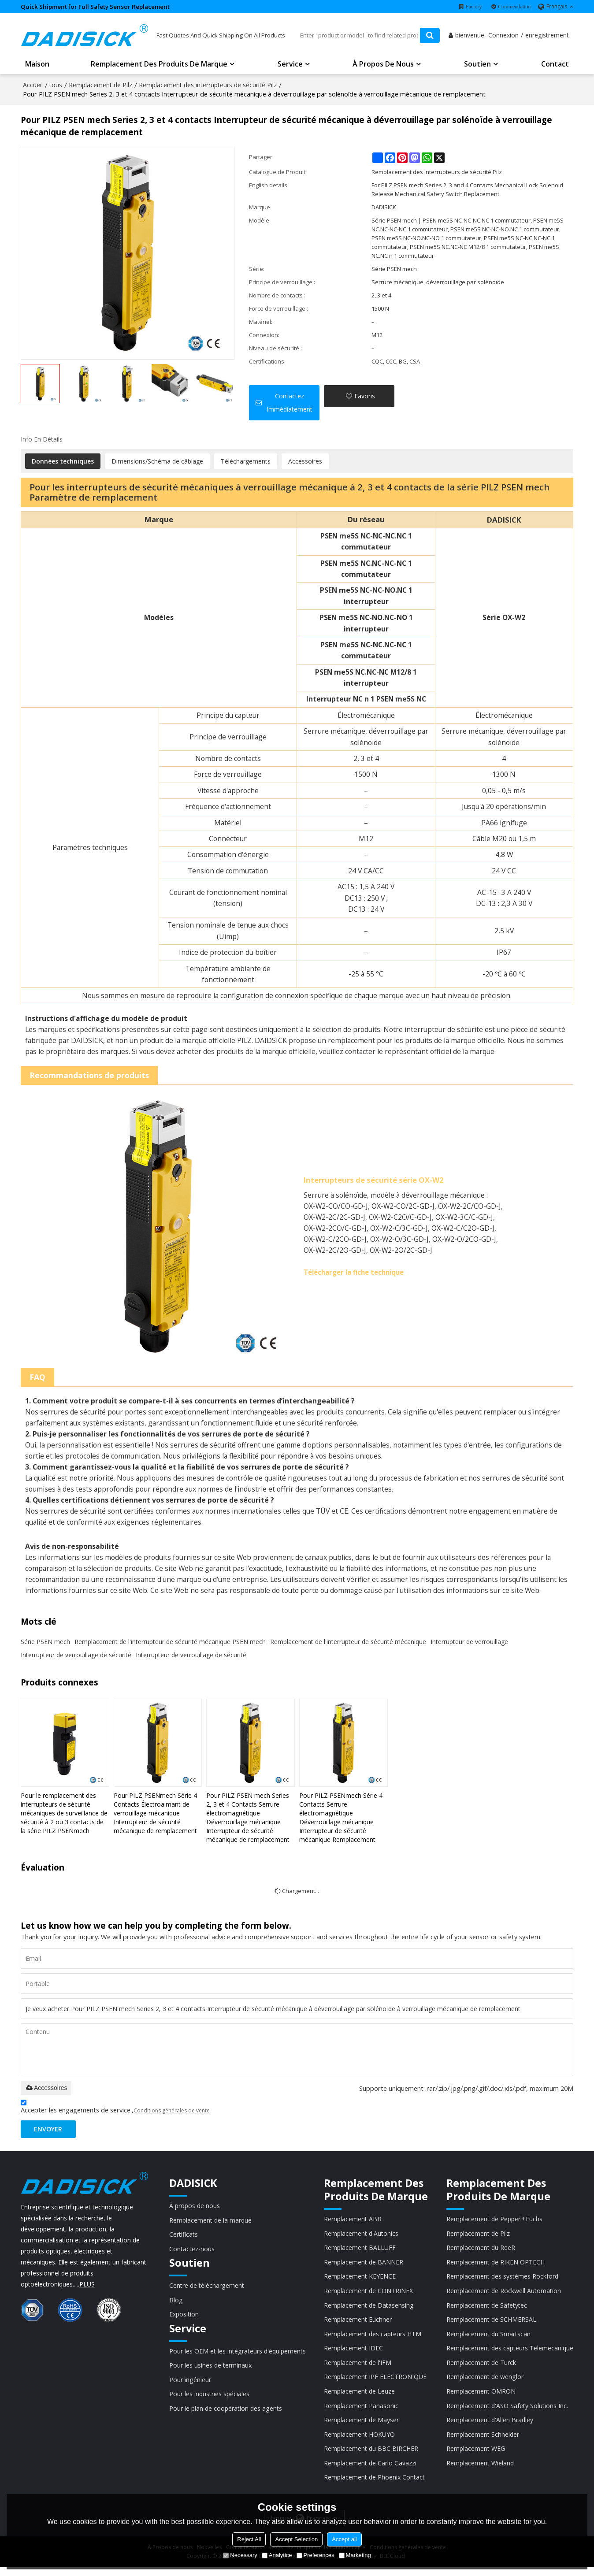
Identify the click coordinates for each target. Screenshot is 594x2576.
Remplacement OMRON (478, 2397)
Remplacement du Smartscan (486, 2339)
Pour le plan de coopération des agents (227, 2414)
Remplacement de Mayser (362, 2427)
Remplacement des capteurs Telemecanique (508, 2353)
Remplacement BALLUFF (360, 2250)
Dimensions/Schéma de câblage (157, 462)
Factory (474, 6)
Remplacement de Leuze (360, 2397)
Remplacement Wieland (477, 2471)
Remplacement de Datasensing (370, 2309)
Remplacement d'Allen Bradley (487, 2427)
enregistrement (547, 37)
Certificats (184, 2237)
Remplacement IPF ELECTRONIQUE (377, 2383)
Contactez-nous (192, 2252)
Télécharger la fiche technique (358, 1273)
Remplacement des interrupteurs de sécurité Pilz (208, 86)
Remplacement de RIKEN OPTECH (493, 2265)
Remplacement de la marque (211, 2222)
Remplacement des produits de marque (159, 66)
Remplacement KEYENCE (361, 2279)
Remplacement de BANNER (364, 2265)
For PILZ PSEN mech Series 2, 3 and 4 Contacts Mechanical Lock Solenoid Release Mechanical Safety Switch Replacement (467, 190)
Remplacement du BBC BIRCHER (372, 2456)
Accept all (344, 2539)
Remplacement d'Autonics (362, 2235)
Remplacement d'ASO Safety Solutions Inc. (505, 2412)
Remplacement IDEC (354, 2353)
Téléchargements (246, 462)
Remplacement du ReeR (478, 2250)
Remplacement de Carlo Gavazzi (371, 2471)
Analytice (277, 2555)
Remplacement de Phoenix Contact (375, 2485)
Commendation (514, 6)
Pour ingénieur (190, 2385)
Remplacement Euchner (359, 2324)
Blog (176, 2303)
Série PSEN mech (45, 1642)
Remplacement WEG (473, 2456)
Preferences (315, 2555)
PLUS (87, 2286)
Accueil (33, 86)
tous (55, 86)
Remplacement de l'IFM (358, 2368)
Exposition (184, 2318)
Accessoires (305, 462)
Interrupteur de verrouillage (469, 1642)
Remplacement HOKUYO (360, 2441)
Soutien (477, 66)
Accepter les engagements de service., (115, 2109)
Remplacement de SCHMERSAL (489, 2324)
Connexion (503, 37)
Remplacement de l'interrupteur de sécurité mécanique (348, 1642)
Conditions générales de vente (172, 2112)
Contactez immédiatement (289, 403)
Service (290, 66)
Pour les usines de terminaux (211, 2370)
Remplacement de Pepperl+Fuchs (492, 2221)
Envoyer (49, 2130)
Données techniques (63, 462)
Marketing (355, 2555)
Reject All (249, 2539)
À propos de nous (383, 66)
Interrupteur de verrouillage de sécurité (76, 1656)
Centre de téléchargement (208, 2289)
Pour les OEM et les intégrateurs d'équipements (240, 2355)
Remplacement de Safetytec (484, 2309)
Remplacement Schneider (480, 2441)
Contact (555, 66)
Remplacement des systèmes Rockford (500, 2279)
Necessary (240, 2555)
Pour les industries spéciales (210, 2399)
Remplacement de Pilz (100, 86)
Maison (37, 66)
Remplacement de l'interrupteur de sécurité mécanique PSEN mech (170, 1642)
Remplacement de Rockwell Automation (501, 2294)
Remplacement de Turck (479, 2368)
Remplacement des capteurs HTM (374, 2339)
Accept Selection (296, 2539)
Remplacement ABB (353, 2221)
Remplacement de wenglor (482, 2383)
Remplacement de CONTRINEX (369, 2294)
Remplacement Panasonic (361, 2412)
